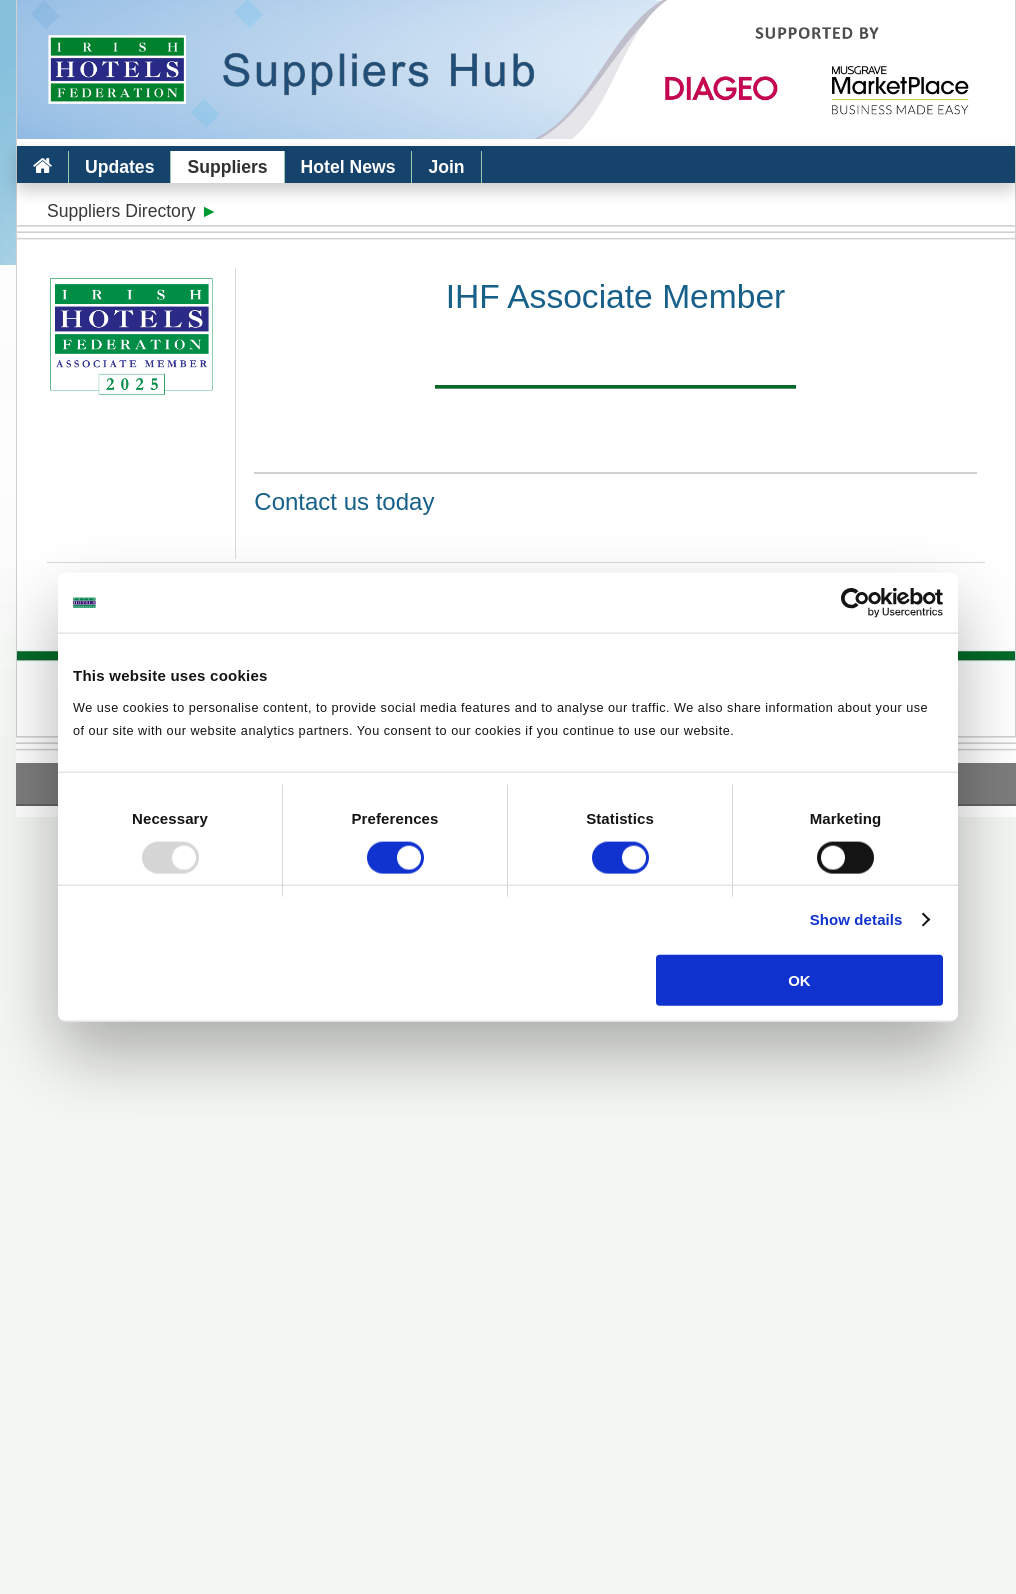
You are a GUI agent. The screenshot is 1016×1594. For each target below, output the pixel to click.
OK (799, 979)
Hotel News (348, 167)
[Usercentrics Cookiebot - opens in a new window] (855, 603)
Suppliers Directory (121, 211)
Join (446, 167)
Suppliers (227, 167)
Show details (856, 919)
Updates (119, 167)
